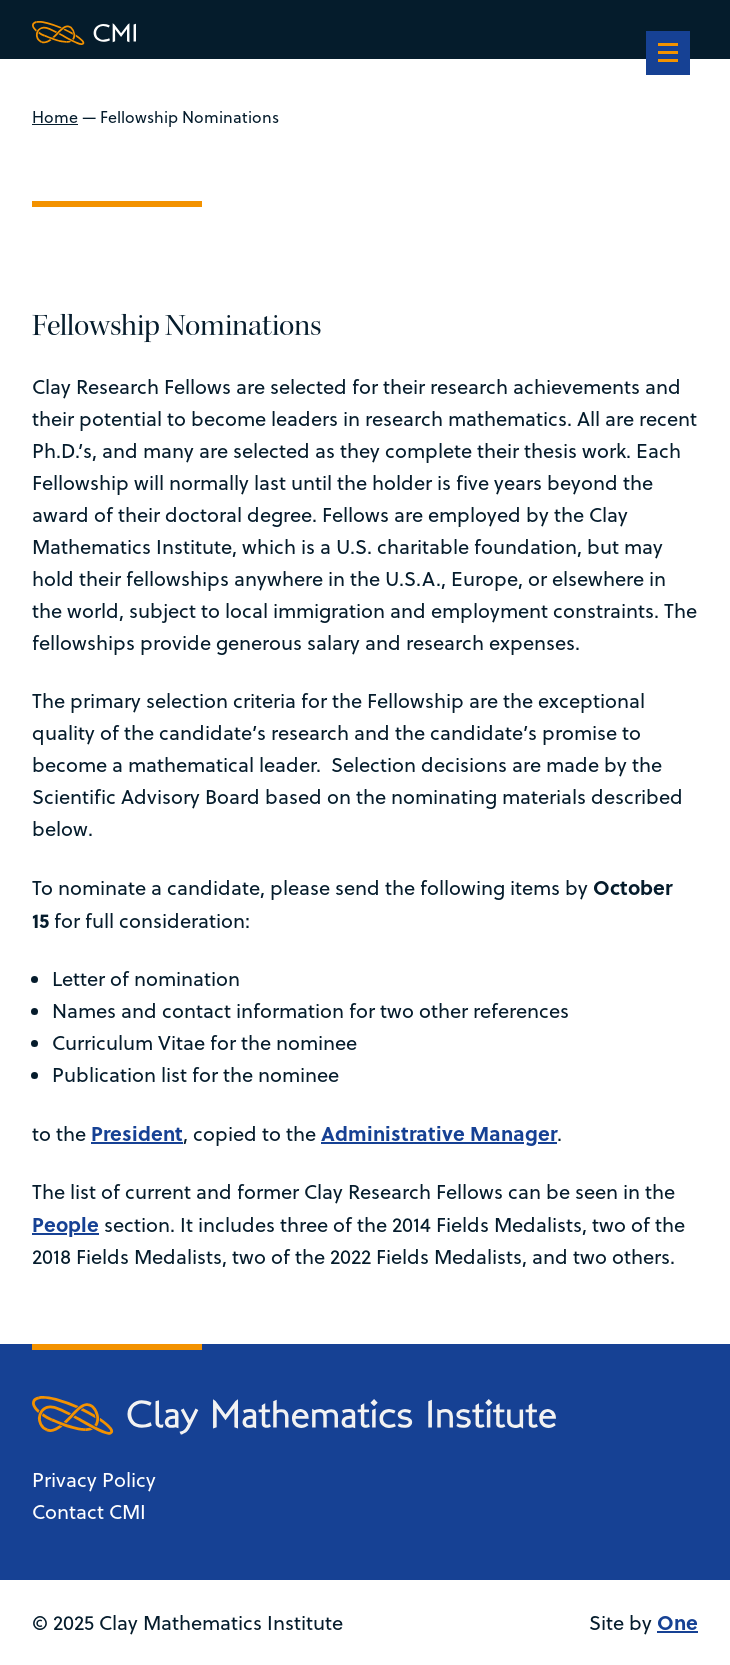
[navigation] (668, 55)
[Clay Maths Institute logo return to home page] (294, 33)
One (677, 1621)
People (65, 1223)
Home (55, 117)
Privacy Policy (94, 1479)
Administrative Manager (439, 1132)
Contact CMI (89, 1511)
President (137, 1132)
